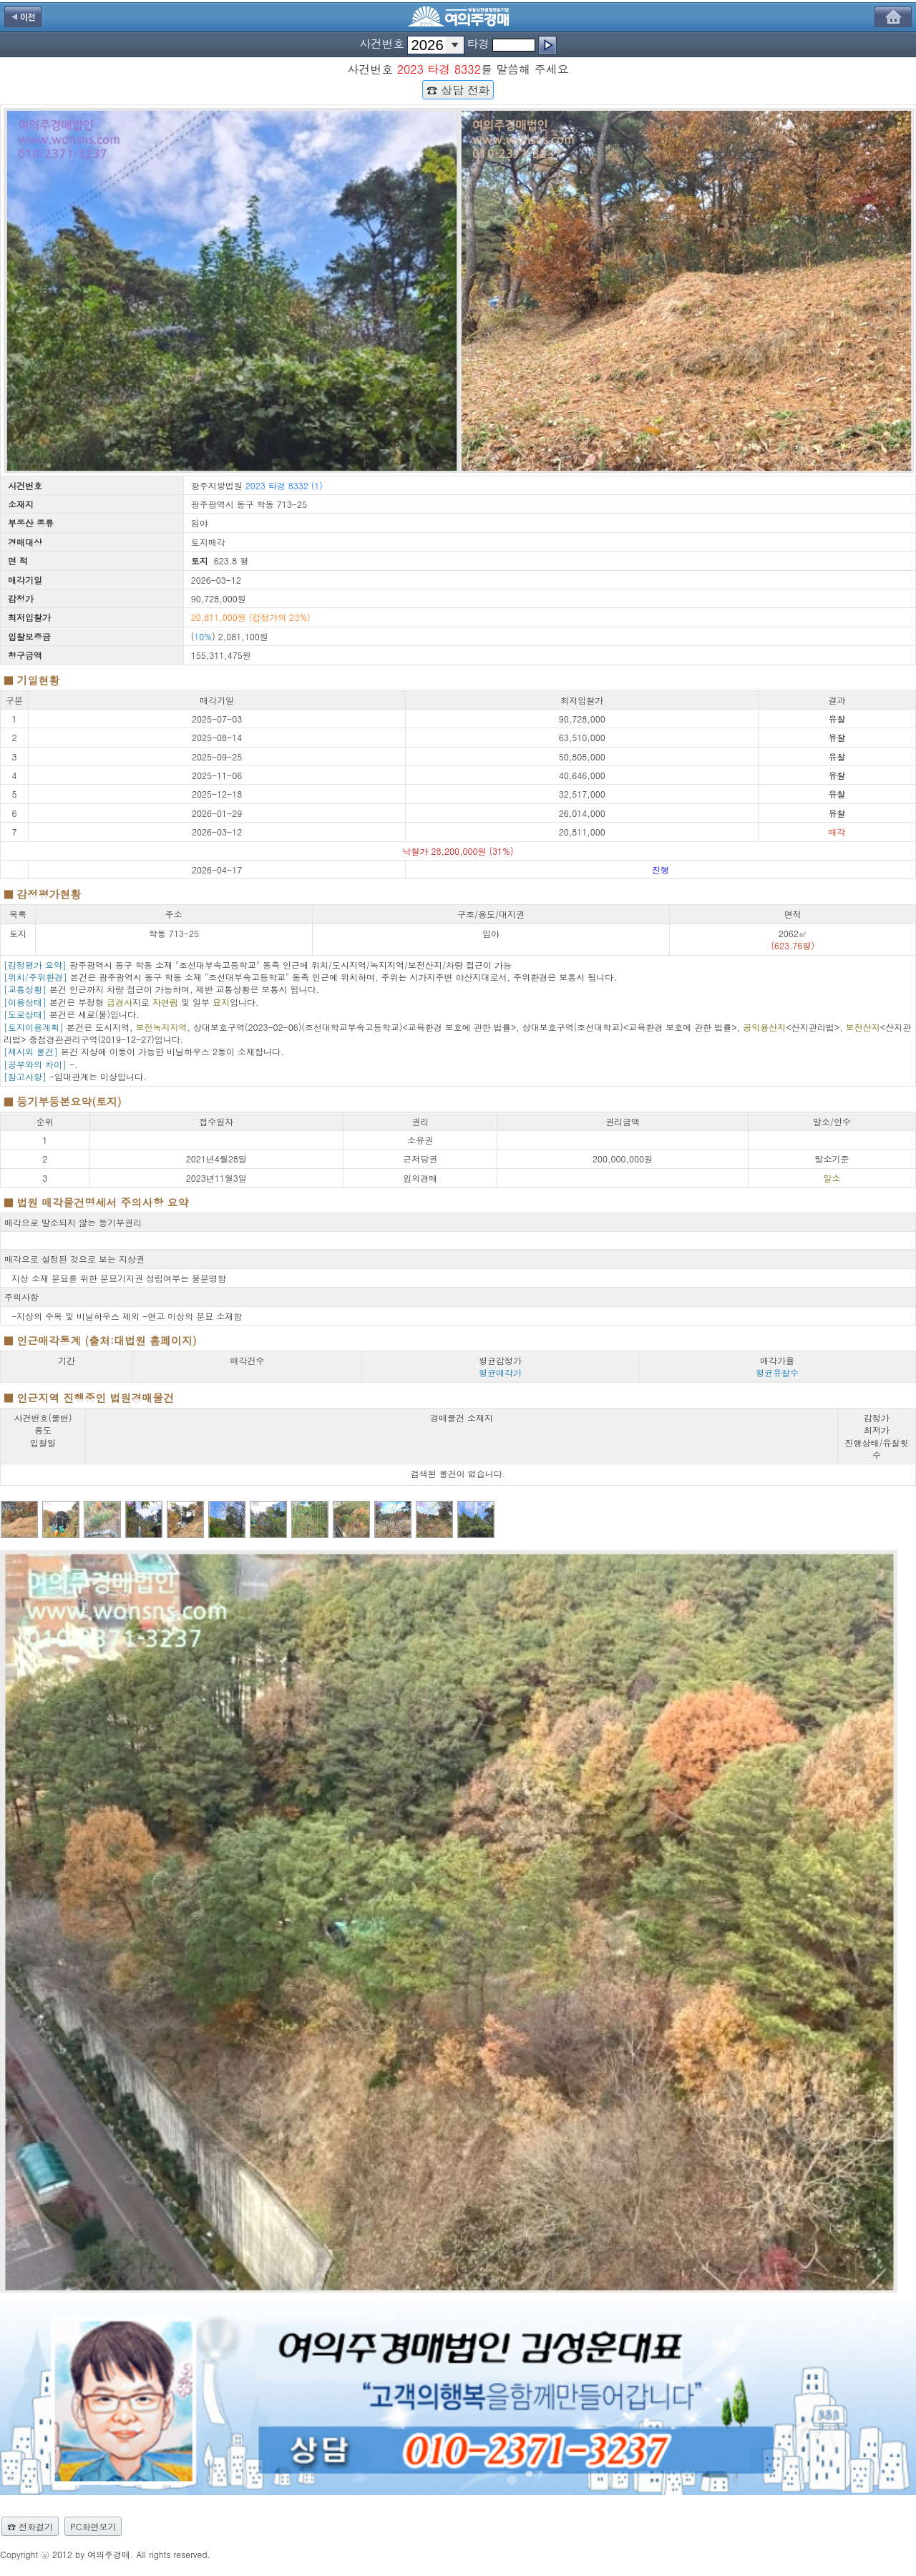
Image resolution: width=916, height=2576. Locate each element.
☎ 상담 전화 (458, 89)
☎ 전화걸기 (30, 2526)
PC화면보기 (93, 2526)
